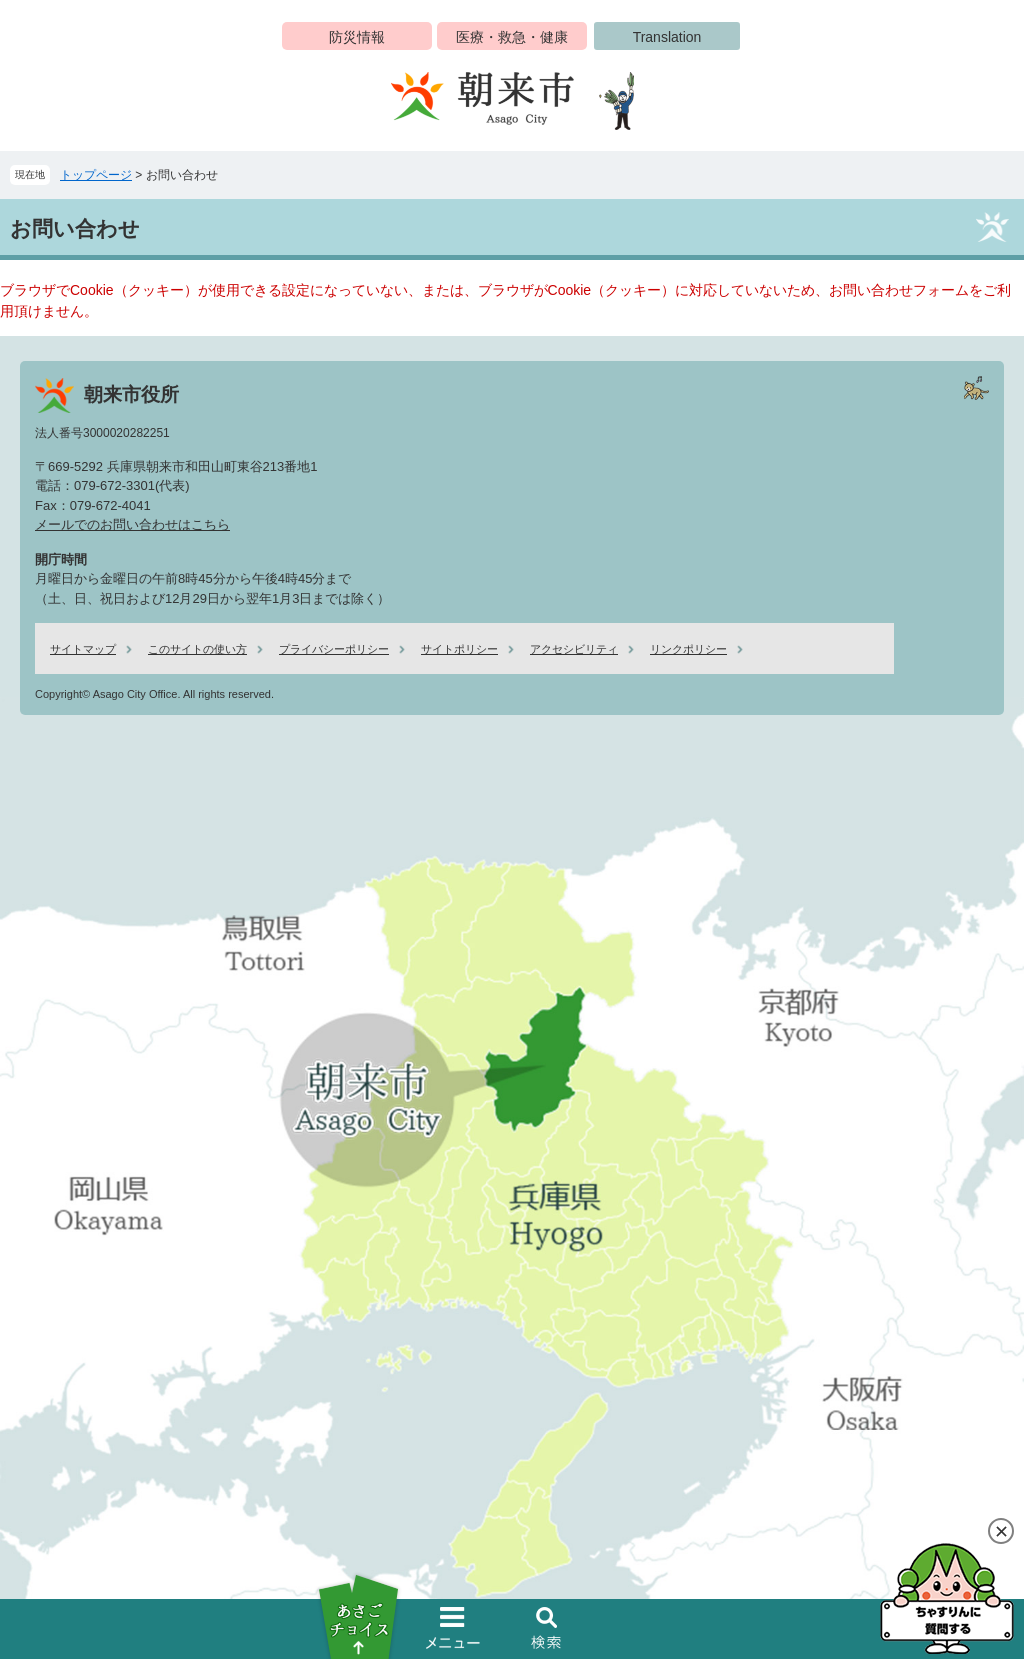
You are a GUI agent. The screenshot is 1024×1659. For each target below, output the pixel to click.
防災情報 (357, 37)
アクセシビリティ (574, 649)
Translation (667, 37)
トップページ (96, 175)
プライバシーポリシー (334, 649)
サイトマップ (83, 649)
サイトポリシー (459, 649)
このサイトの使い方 (197, 649)
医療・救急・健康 (512, 37)
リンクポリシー (688, 649)
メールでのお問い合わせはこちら (132, 524)
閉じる (1001, 1531)
